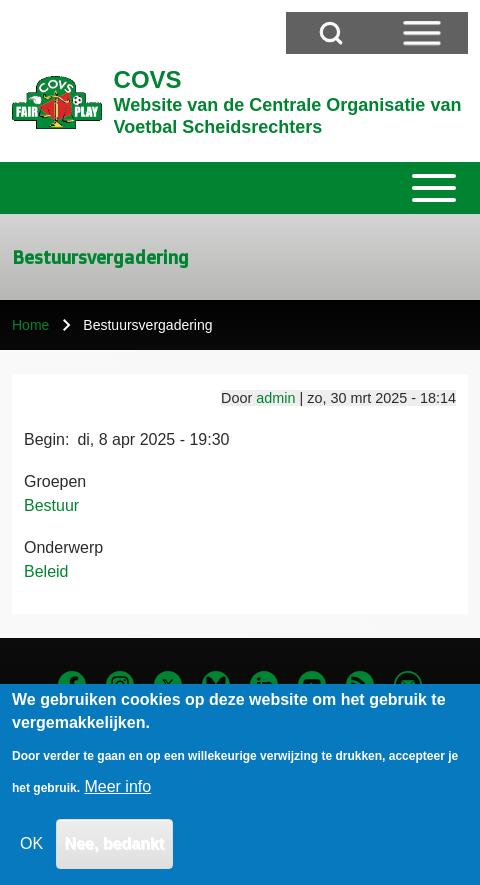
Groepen (55, 481)
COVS (148, 79)
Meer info (117, 804)
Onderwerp (63, 547)
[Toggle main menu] (240, 188)
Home (30, 325)
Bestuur (51, 505)
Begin (44, 439)
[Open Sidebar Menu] (422, 33)
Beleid (46, 571)
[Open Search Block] (331, 33)
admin (275, 398)
